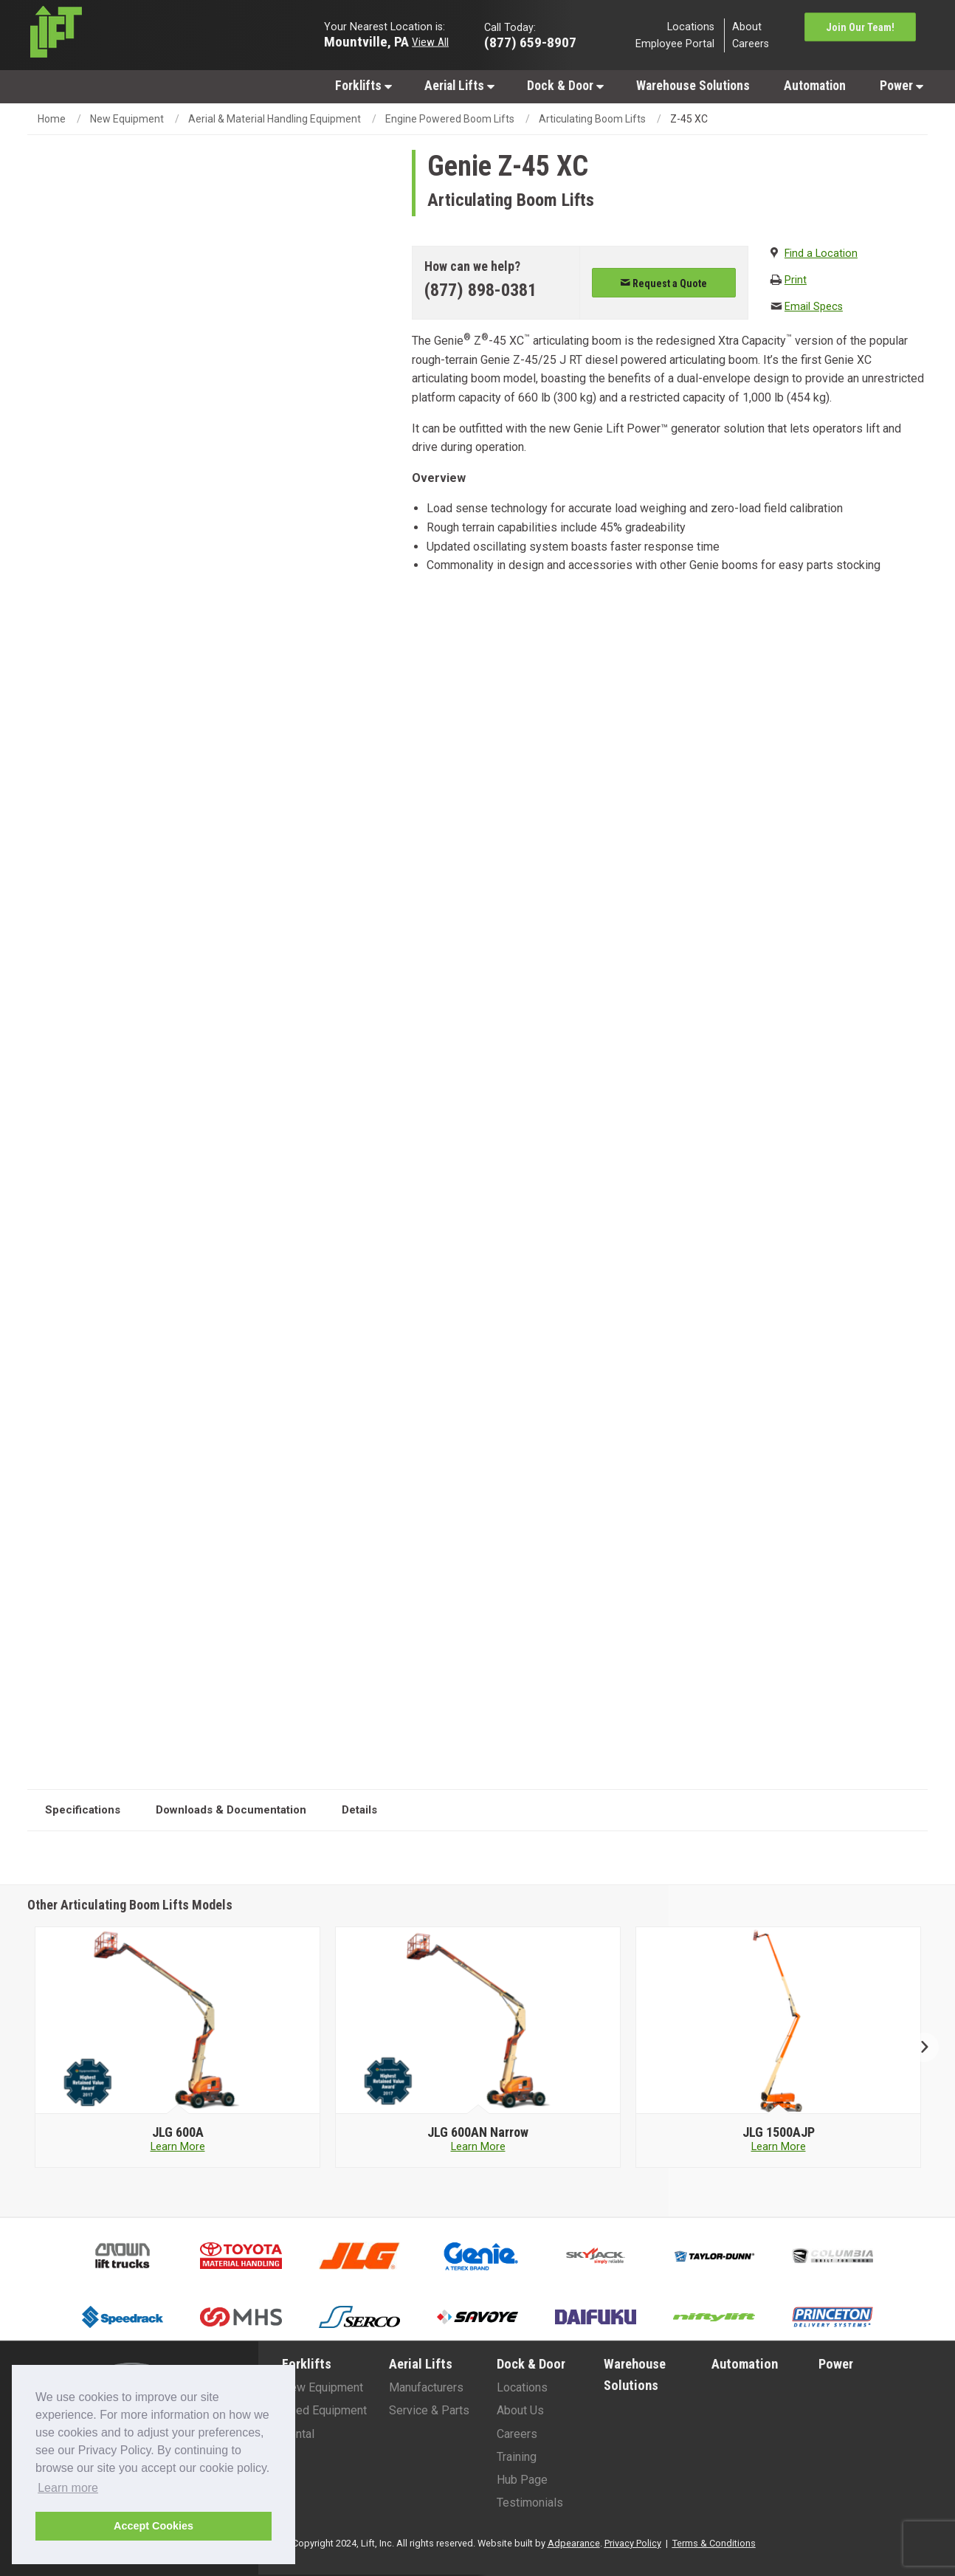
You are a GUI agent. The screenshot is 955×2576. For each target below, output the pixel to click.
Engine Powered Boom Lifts (449, 119)
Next (918, 2047)
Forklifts (363, 85)
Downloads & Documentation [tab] (231, 1809)
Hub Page (522, 2480)
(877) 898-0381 (480, 290)
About (747, 26)
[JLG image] (178, 2021)
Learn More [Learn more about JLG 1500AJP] (778, 2147)
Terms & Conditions (714, 2543)
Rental (298, 2434)
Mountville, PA (366, 41)
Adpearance (574, 2543)
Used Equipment (324, 2410)
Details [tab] (359, 1809)
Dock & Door (565, 85)
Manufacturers (426, 2387)
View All (430, 41)
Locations (690, 26)
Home (52, 119)
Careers (750, 44)
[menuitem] (362, 85)
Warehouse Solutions (693, 85)
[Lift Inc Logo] (131, 35)
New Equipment (127, 119)
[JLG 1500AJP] (778, 2132)
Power (901, 85)
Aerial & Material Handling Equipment (274, 119)
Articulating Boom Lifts (592, 119)
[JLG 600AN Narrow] (478, 2132)
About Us (520, 2410)
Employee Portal (674, 44)
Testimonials (530, 2503)
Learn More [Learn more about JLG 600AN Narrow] (478, 2147)
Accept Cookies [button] (153, 2526)
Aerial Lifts (459, 85)
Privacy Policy (632, 2543)
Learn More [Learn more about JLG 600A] (178, 2147)
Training (517, 2457)
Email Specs (814, 306)
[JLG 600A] (177, 2132)
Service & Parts (429, 2410)
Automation (815, 85)
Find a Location (821, 253)
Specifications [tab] (82, 1809)
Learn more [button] (68, 2488)
